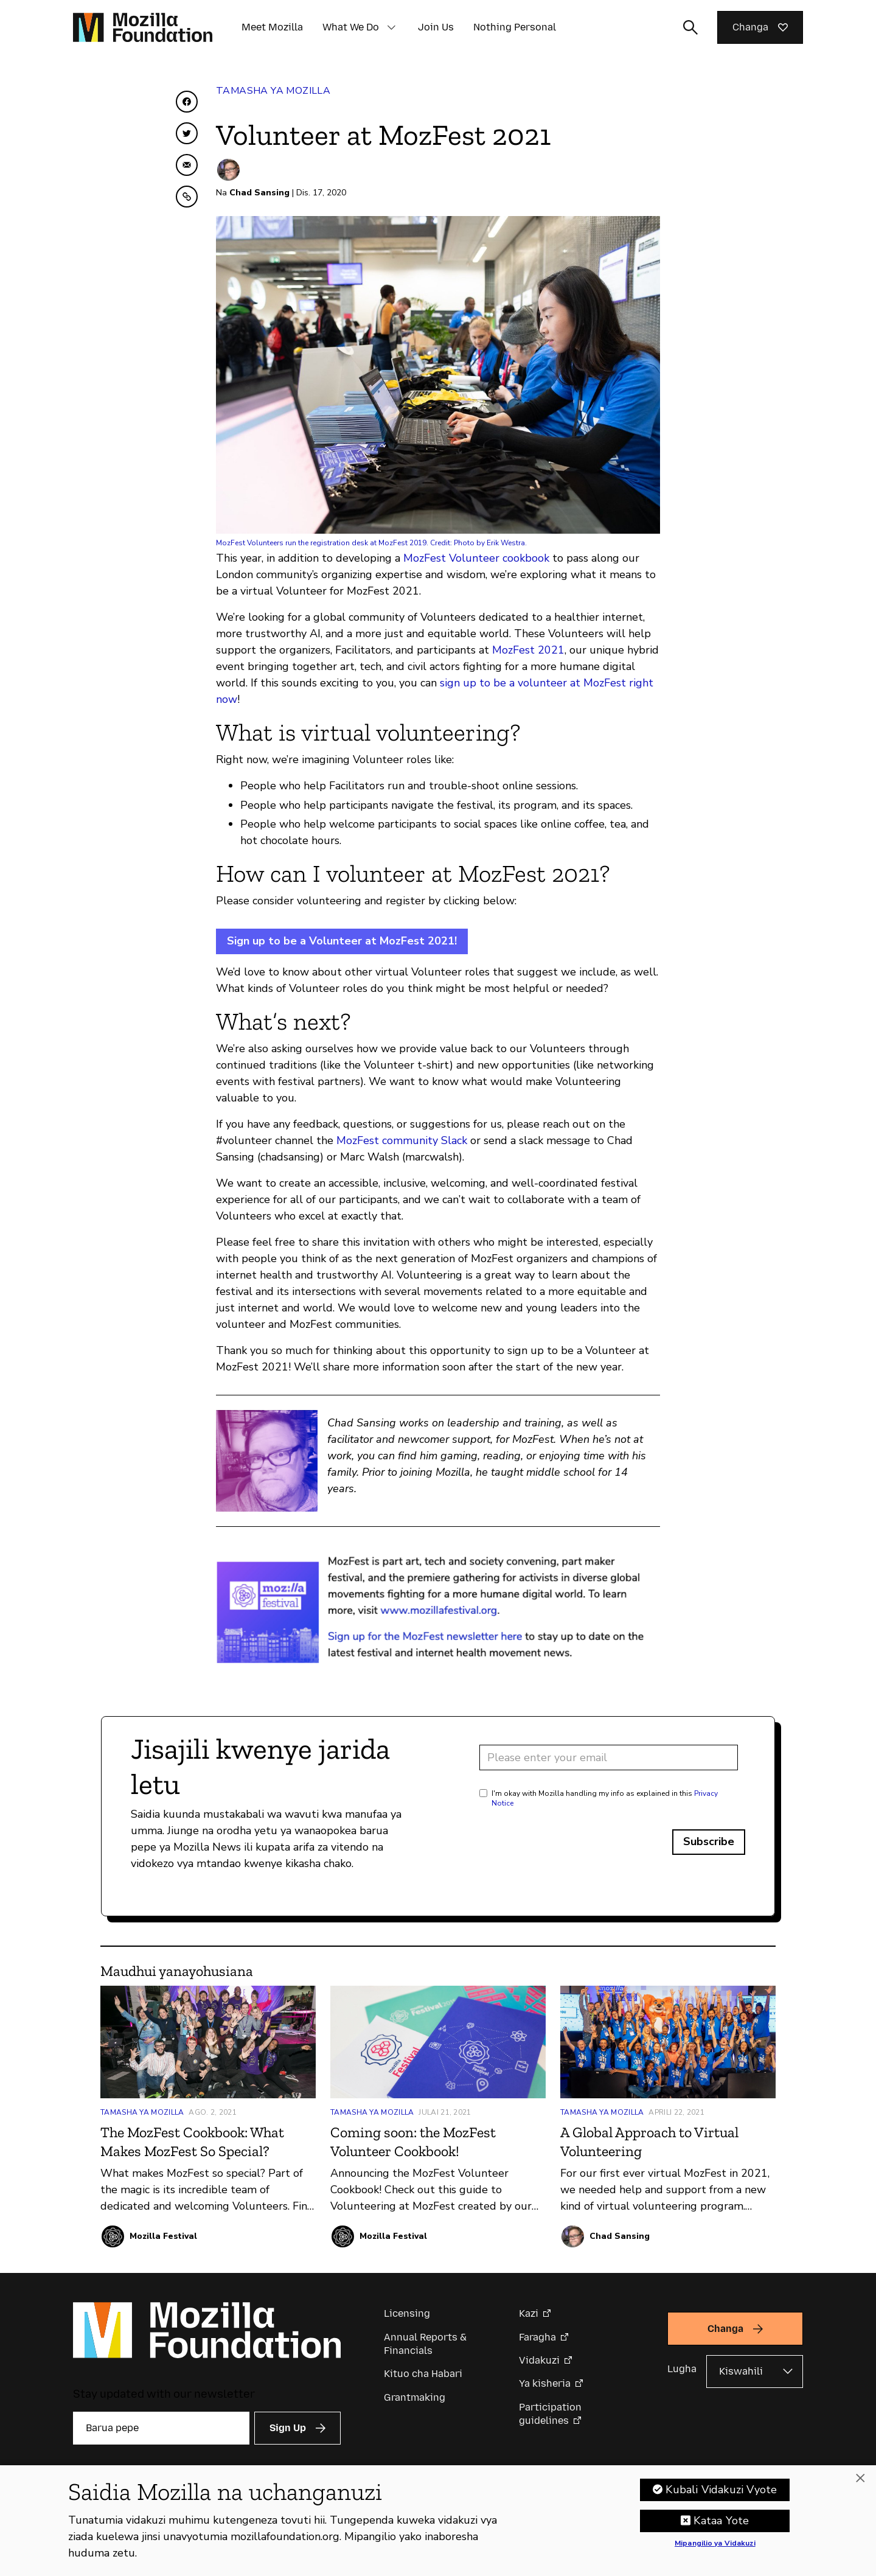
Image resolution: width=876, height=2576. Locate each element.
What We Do (350, 27)
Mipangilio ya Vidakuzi (715, 2545)
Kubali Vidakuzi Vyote (721, 2491)
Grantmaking (414, 2397)
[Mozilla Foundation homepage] (142, 27)
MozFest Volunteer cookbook (476, 558)
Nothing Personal (514, 27)
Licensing (407, 2313)
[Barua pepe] (161, 2428)
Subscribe (708, 1841)
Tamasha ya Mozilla (273, 90)
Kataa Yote (721, 2522)
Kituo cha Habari (423, 2373)
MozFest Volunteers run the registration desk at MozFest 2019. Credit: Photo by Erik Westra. (371, 543)
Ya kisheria (545, 2383)
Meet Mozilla (272, 27)
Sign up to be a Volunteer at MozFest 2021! (342, 941)
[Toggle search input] (690, 27)
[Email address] (608, 1757)
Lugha (682, 2369)
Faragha (537, 2337)
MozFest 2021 (528, 650)
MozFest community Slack (401, 1140)
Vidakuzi (539, 2360)
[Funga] (860, 2480)
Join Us (436, 27)
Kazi (528, 2313)
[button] (391, 27)
